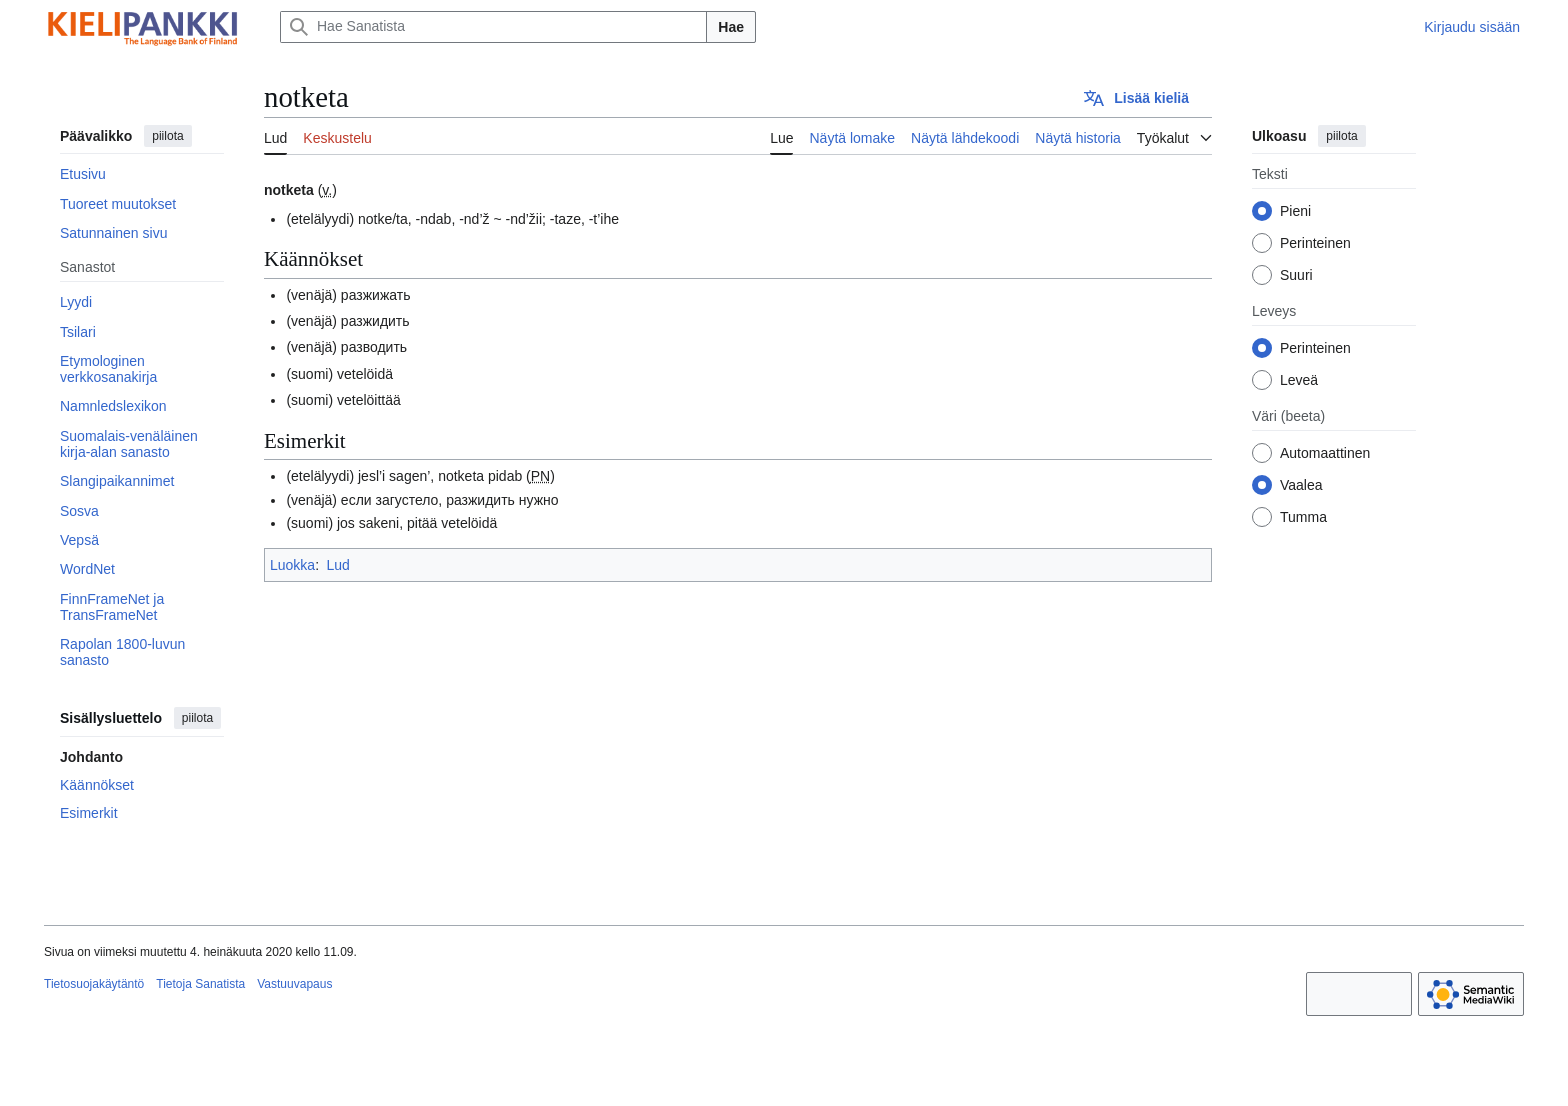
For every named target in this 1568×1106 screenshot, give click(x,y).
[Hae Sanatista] (493, 27)
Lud (337, 565)
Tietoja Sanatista (200, 984)
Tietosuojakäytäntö (94, 984)
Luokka (292, 565)
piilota (167, 136)
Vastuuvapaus (294, 984)
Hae (731, 27)
